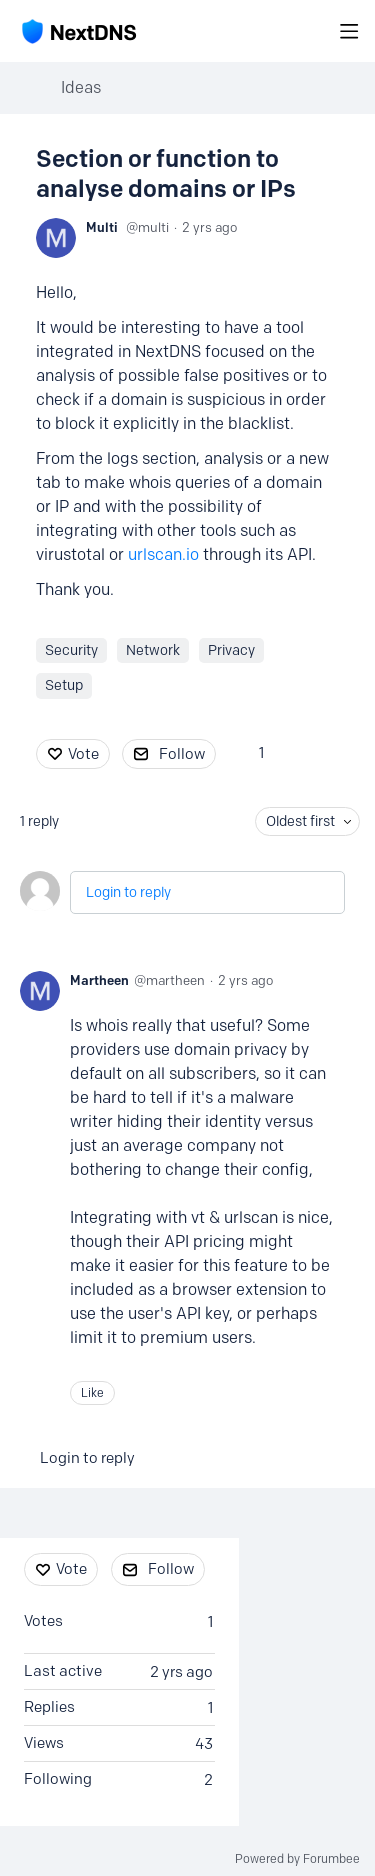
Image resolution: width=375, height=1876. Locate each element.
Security (71, 650)
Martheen (99, 980)
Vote (83, 754)
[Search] (317, 31)
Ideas (81, 87)
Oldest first (300, 821)
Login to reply (128, 892)
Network (153, 650)
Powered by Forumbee (297, 1859)
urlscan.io (163, 554)
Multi (102, 227)
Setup (64, 685)
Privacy (231, 650)
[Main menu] (349, 31)
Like (92, 1392)
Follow (182, 754)
